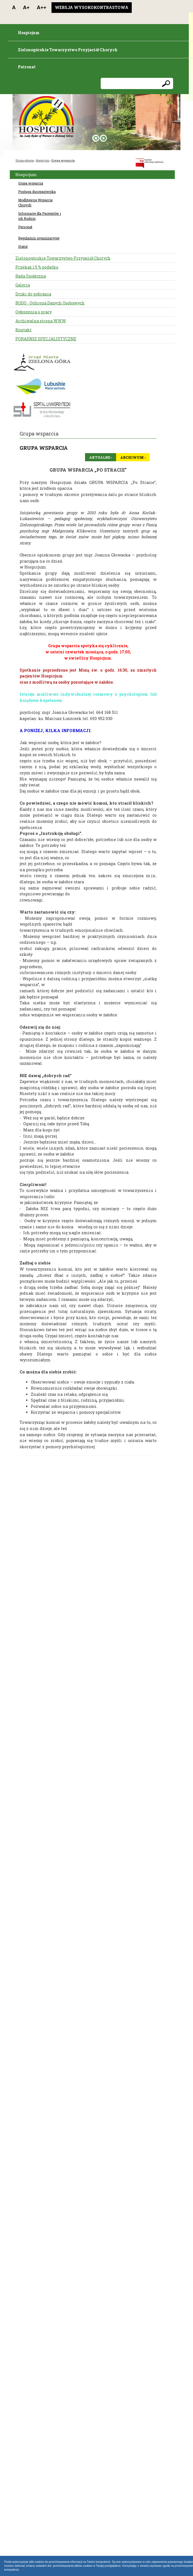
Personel (25, 227)
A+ (26, 7)
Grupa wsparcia (63, 160)
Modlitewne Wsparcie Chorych (35, 202)
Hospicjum (42, 160)
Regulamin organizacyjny (39, 238)
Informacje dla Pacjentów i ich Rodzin (39, 216)
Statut (23, 246)
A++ (41, 7)
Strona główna (24, 160)
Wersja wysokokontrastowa (91, 7)
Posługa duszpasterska (37, 191)
